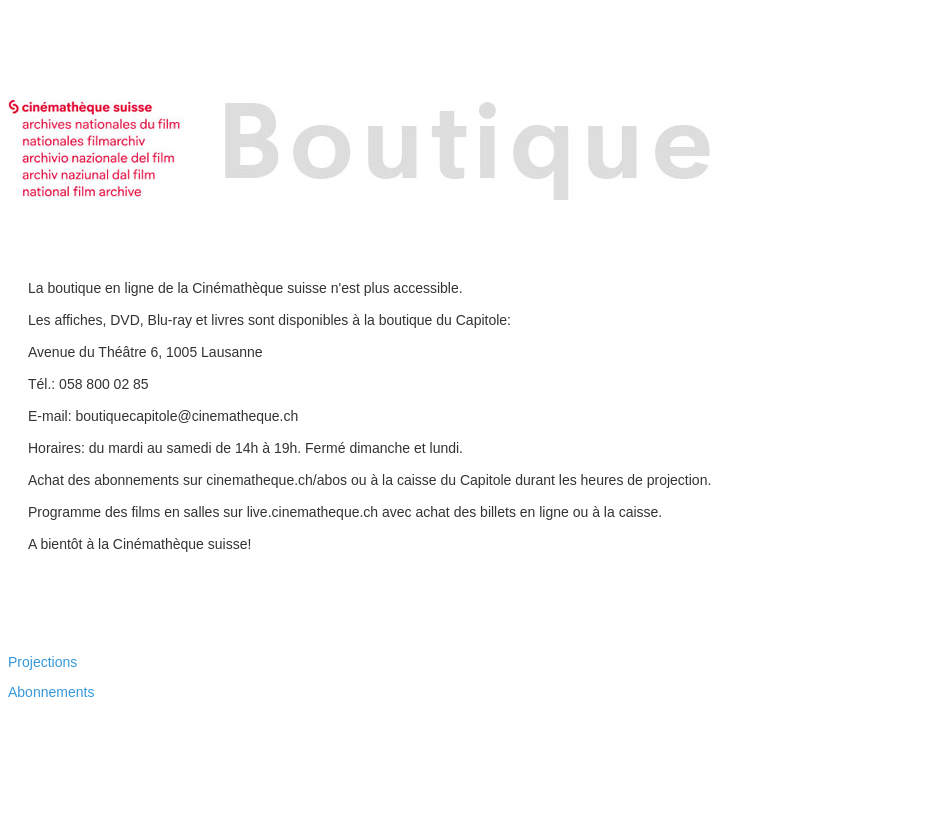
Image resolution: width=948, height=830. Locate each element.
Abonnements (51, 692)
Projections (42, 662)
